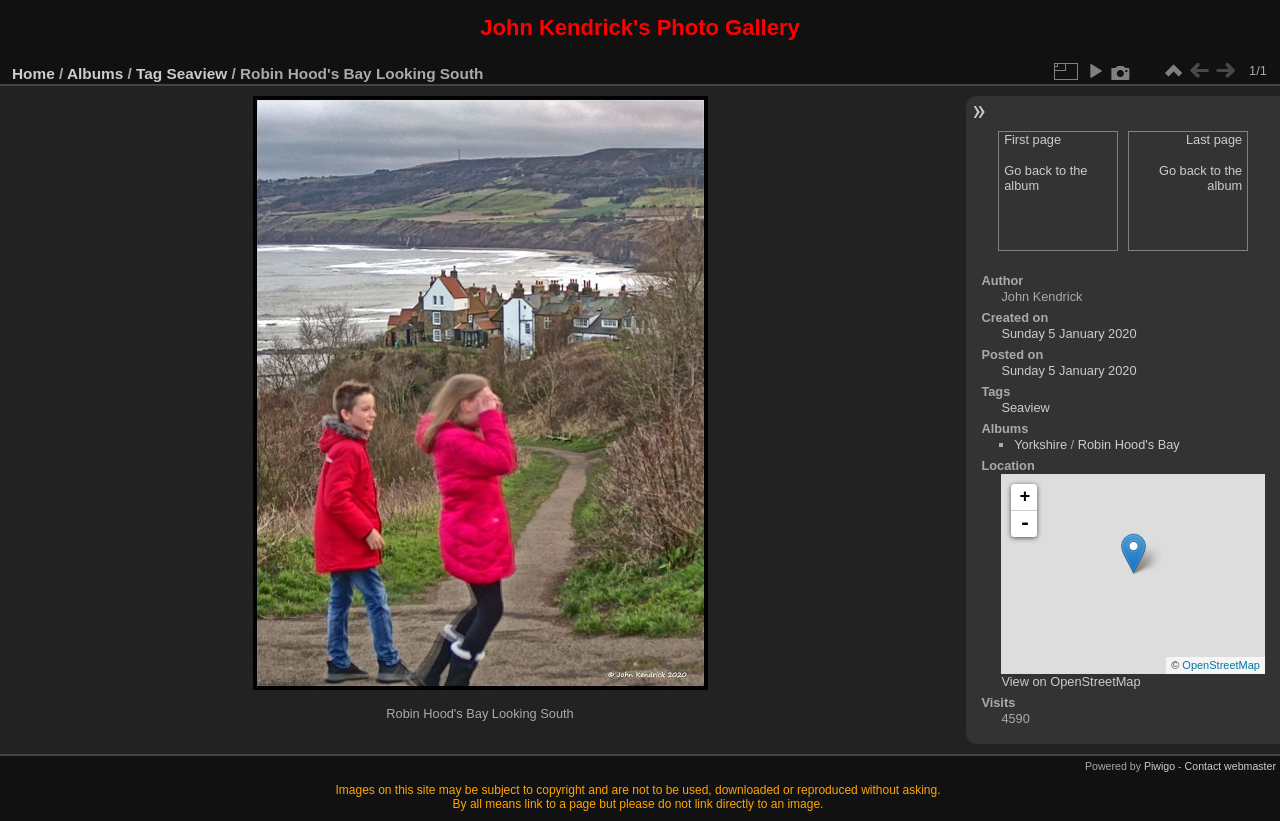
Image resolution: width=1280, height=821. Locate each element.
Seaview (197, 73)
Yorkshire (1040, 444)
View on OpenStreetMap (1070, 681)
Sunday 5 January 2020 (1068, 333)
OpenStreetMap (1221, 665)
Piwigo (1159, 766)
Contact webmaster (1230, 766)
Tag (149, 73)
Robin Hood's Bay (1129, 444)
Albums (95, 73)
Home (33, 73)
